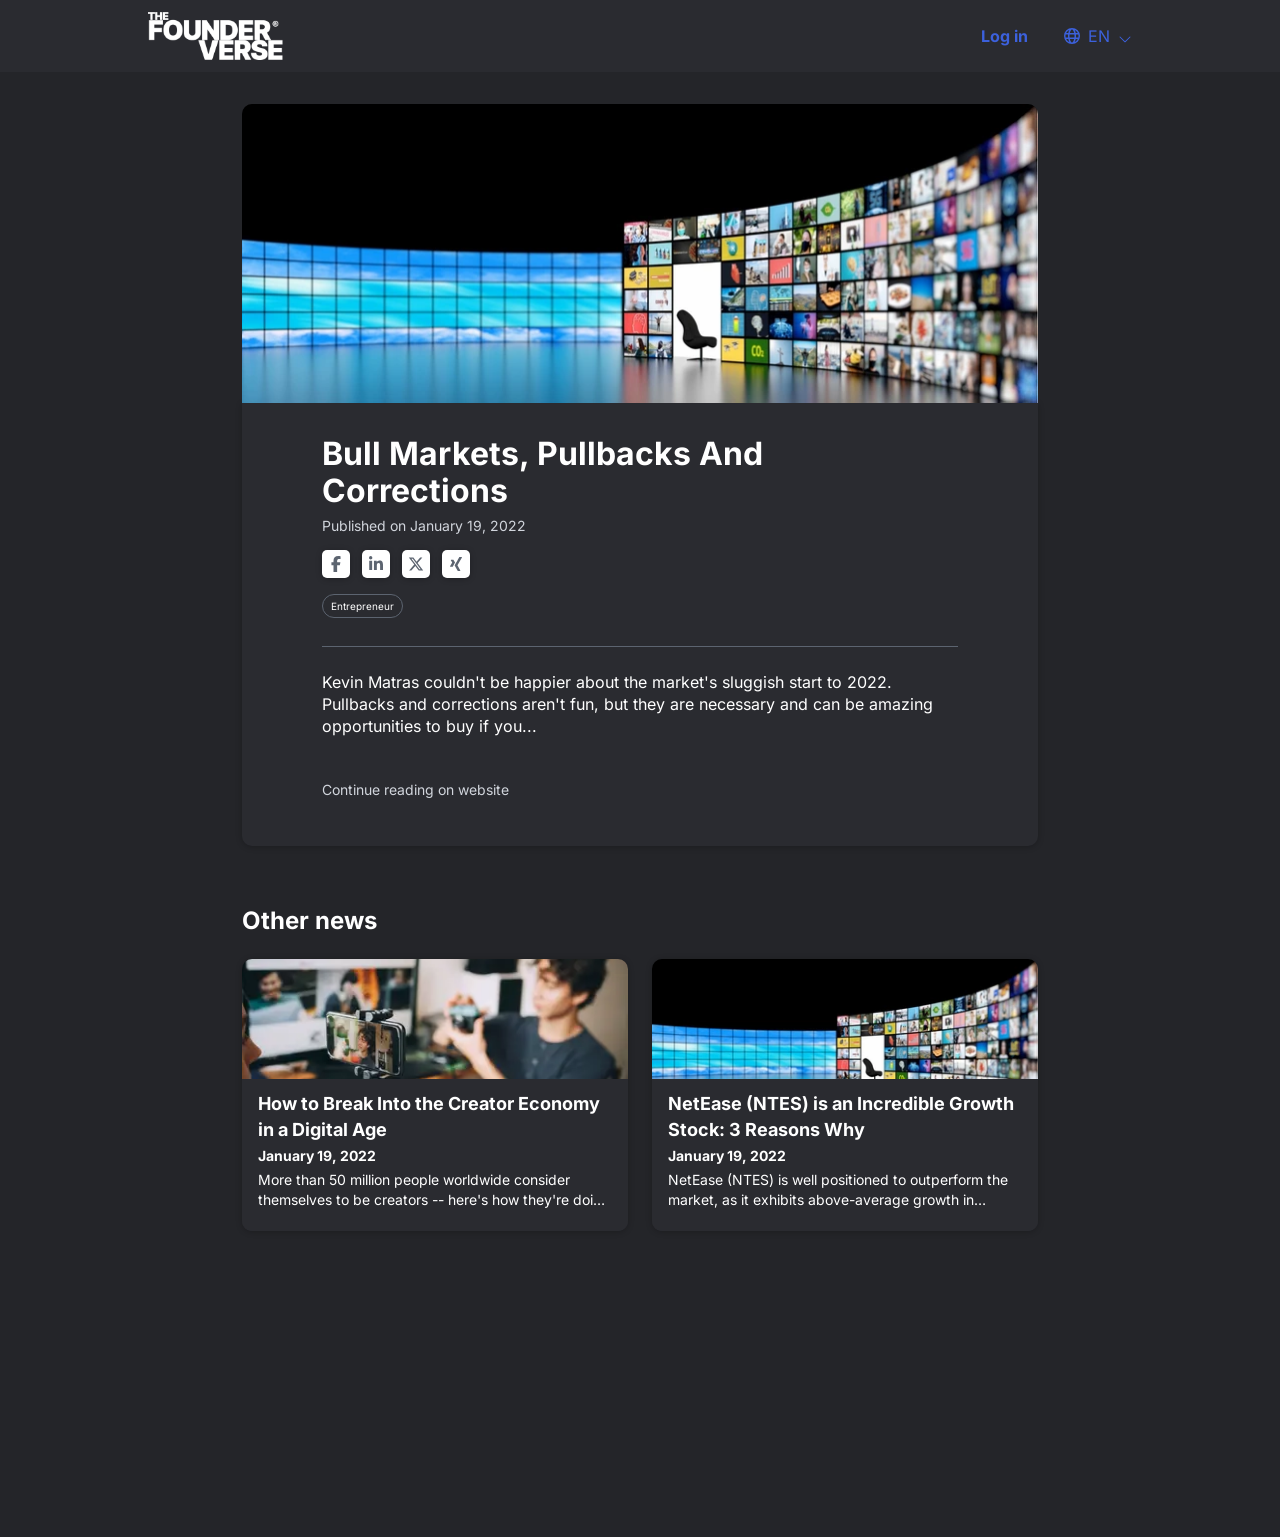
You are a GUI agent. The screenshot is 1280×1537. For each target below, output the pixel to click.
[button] (1088, 36)
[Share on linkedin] (376, 564)
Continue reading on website (415, 789)
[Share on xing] (456, 564)
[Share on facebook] (336, 564)
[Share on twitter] (416, 564)
